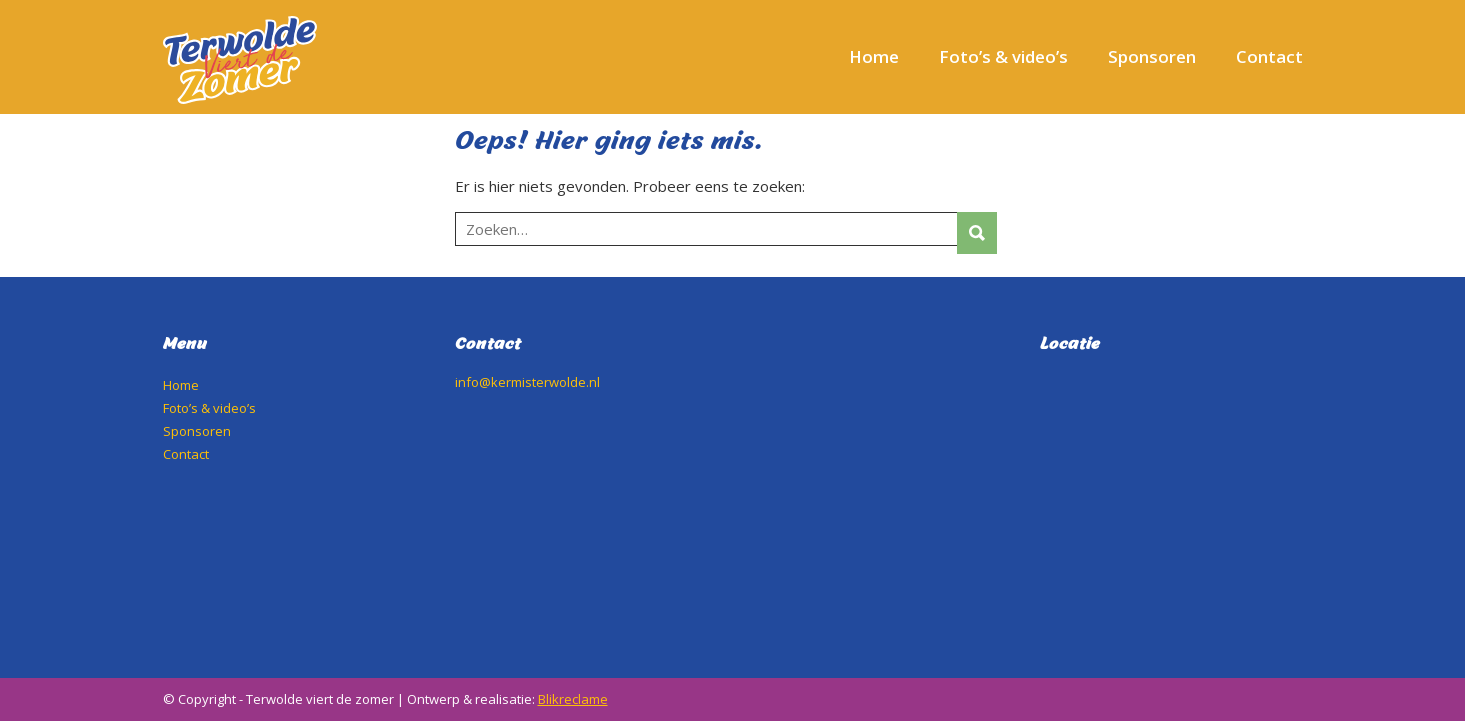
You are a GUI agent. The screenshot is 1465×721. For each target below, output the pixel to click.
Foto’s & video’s (1003, 56)
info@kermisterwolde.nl (527, 382)
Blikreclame (573, 699)
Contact (1269, 56)
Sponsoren (1152, 56)
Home (874, 56)
